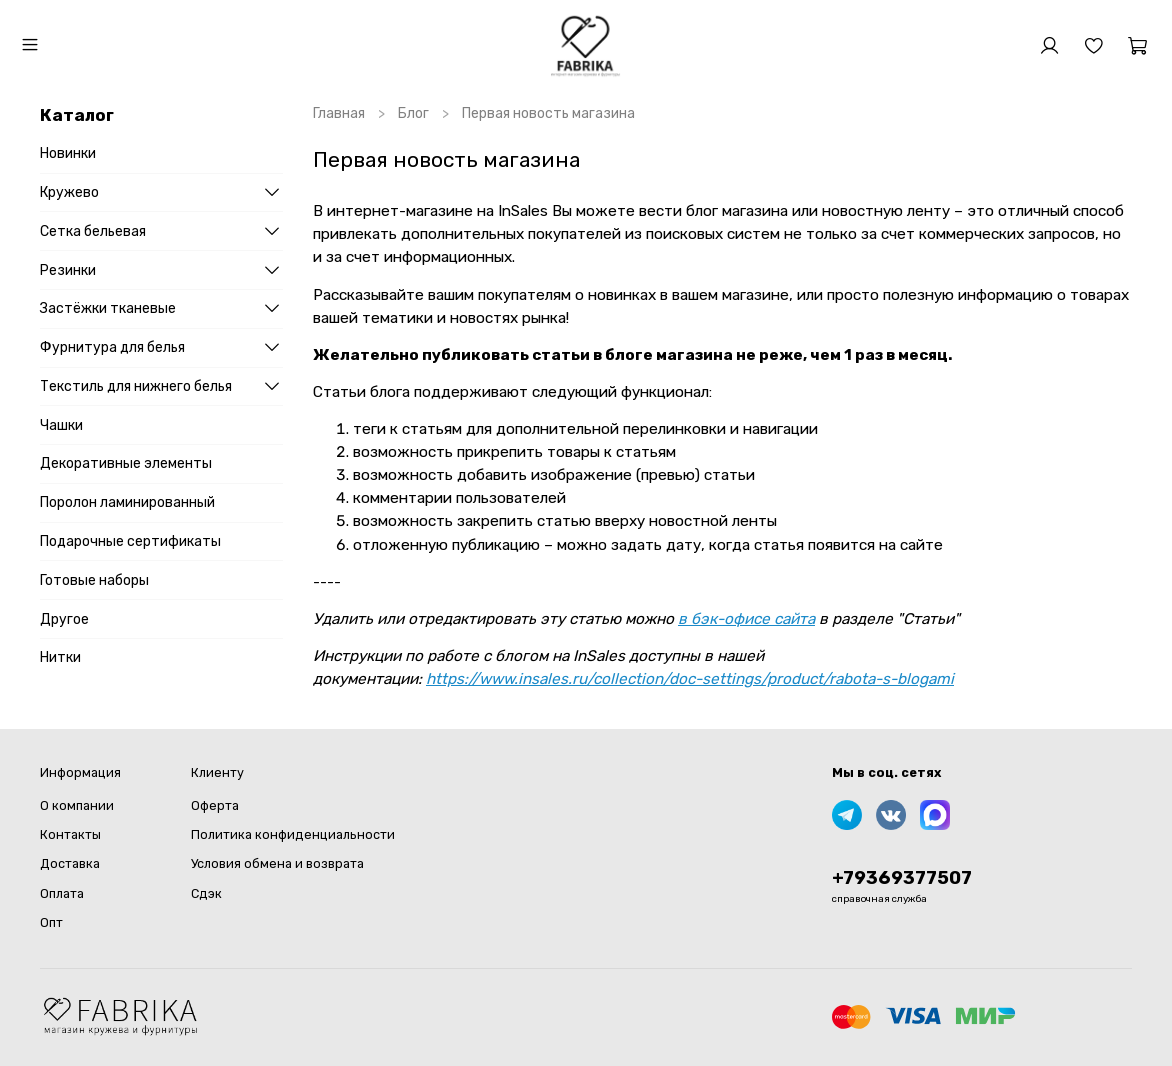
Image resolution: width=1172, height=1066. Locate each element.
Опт (51, 922)
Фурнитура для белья (112, 347)
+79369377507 (902, 878)
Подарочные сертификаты (130, 541)
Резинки (68, 270)
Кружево (69, 192)
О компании (77, 805)
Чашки (61, 425)
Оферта (215, 805)
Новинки (68, 153)
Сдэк (206, 893)
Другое (64, 619)
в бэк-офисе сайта (746, 619)
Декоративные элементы (126, 463)
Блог (413, 113)
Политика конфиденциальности (293, 834)
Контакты (70, 834)
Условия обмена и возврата (277, 863)
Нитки (60, 657)
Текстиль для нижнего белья (136, 386)
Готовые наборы (94, 580)
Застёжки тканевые (108, 308)
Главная (339, 113)
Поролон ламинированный (127, 502)
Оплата (62, 893)
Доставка (70, 863)
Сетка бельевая (93, 231)
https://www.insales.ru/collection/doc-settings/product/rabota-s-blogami (690, 679)
